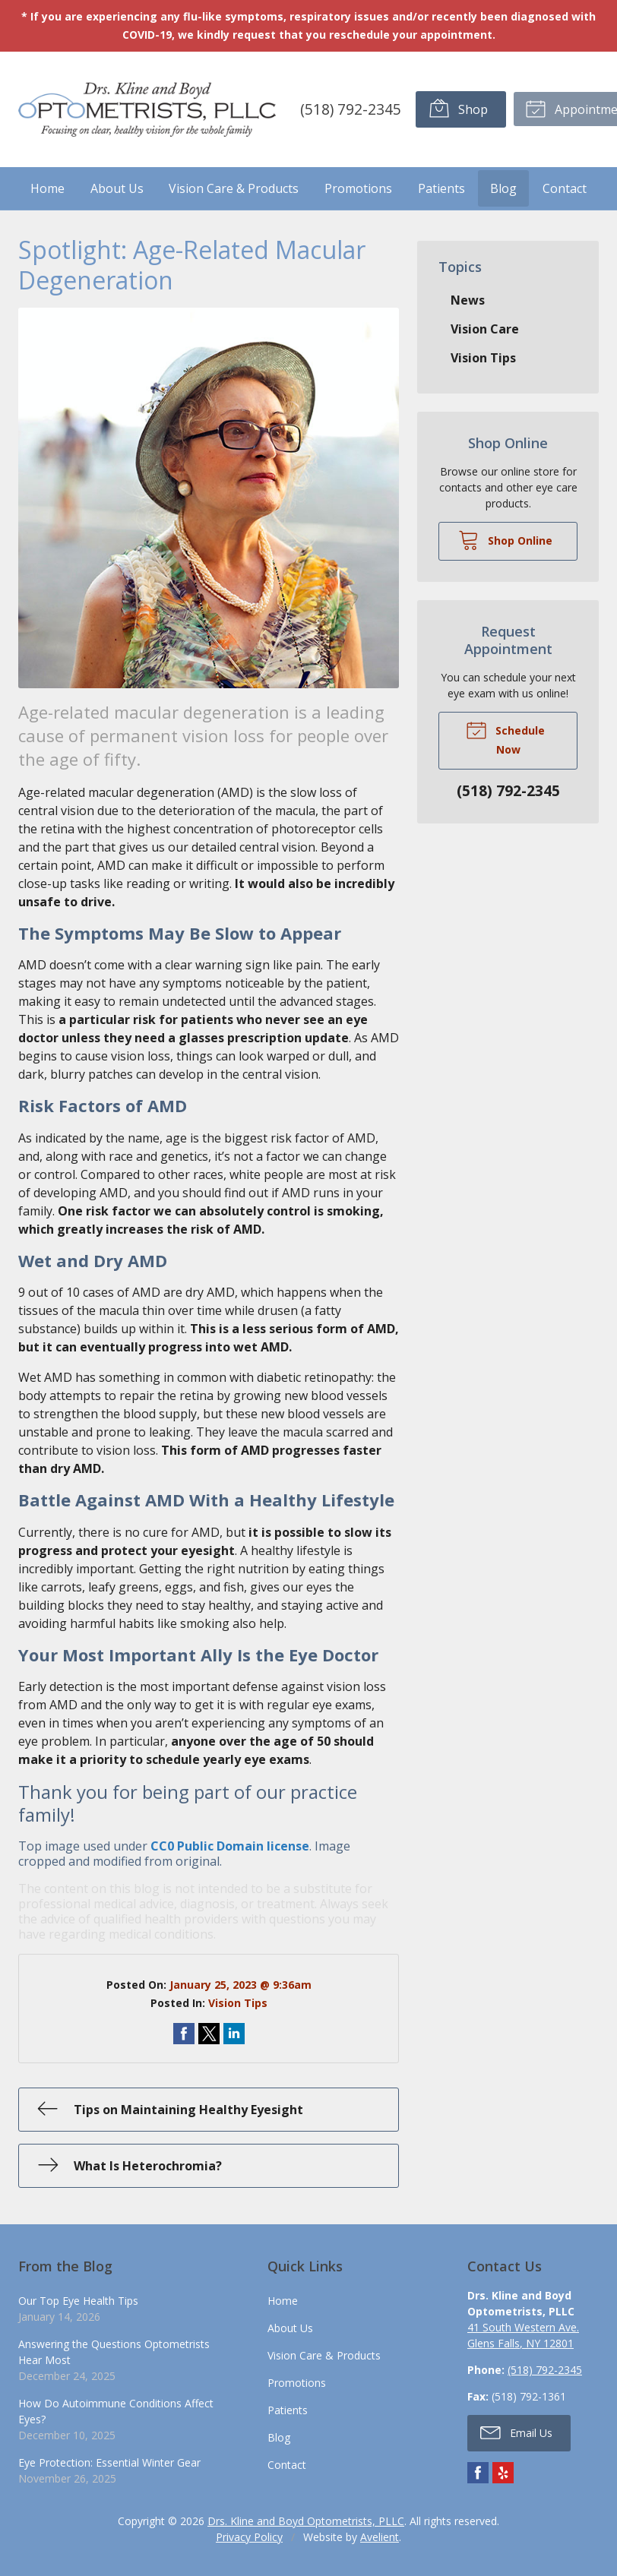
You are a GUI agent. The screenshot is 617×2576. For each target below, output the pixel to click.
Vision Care (485, 328)
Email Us (516, 2431)
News (468, 299)
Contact (565, 188)
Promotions (358, 188)
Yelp (503, 2472)
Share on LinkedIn (234, 2033)
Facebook (478, 2472)
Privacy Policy (249, 2536)
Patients (441, 188)
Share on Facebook (184, 2033)
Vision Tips (237, 2003)
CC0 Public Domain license (229, 1846)
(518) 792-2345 (349, 108)
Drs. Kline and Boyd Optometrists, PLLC (305, 2520)
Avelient (379, 2536)
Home (47, 188)
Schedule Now (505, 738)
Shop (456, 108)
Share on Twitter (209, 2033)
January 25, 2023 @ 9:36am (240, 1984)
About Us (117, 188)
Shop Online (505, 539)
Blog (503, 188)
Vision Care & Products (234, 188)
